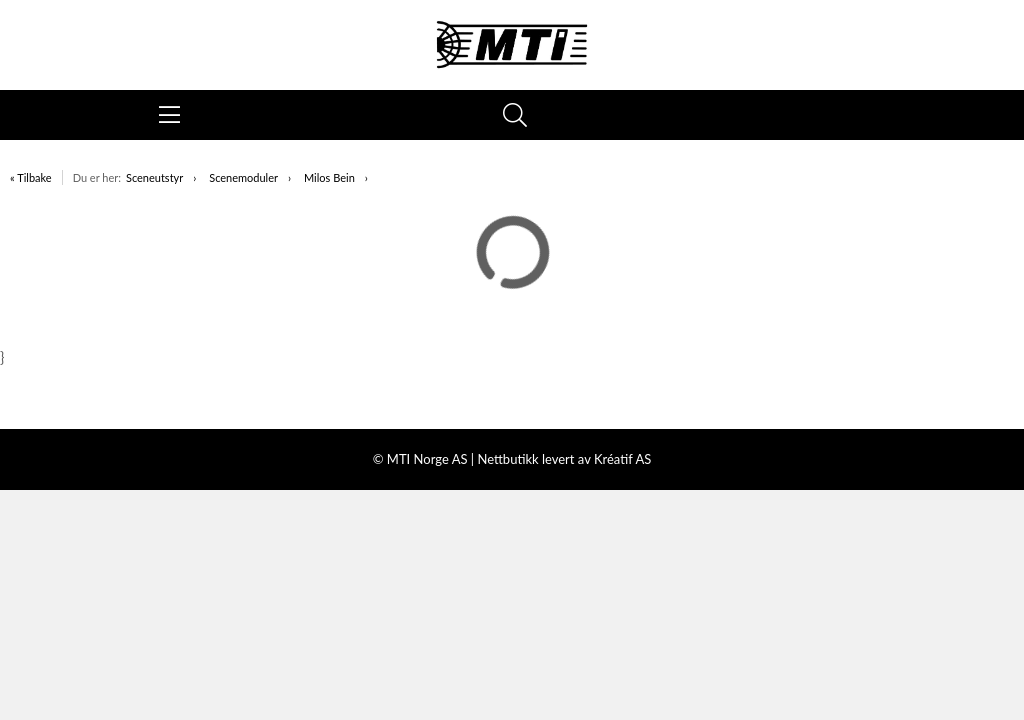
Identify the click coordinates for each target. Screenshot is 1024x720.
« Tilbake (31, 177)
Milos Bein (329, 177)
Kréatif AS (622, 459)
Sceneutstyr (154, 177)
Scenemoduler (243, 177)
